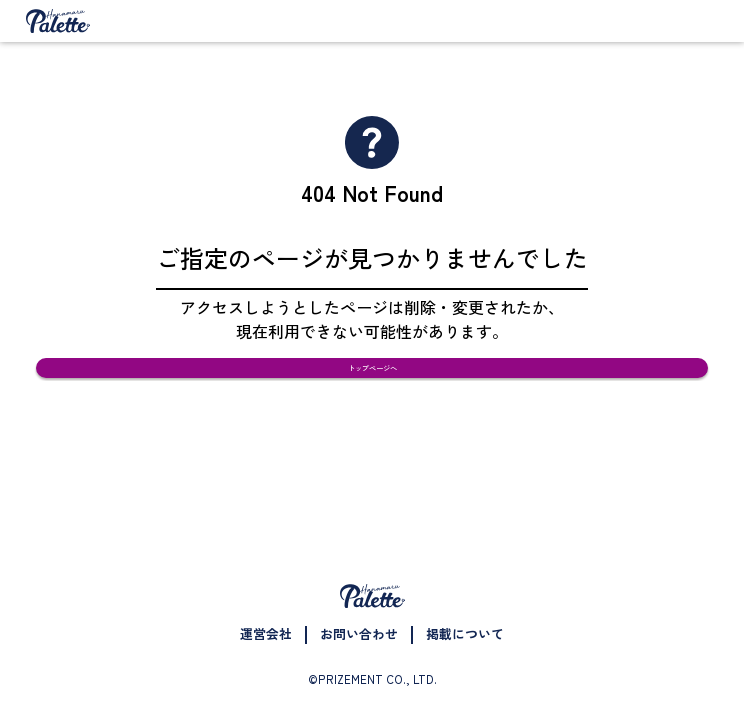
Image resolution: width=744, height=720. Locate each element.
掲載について (465, 633)
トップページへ (372, 391)
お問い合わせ (359, 633)
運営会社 (266, 633)
